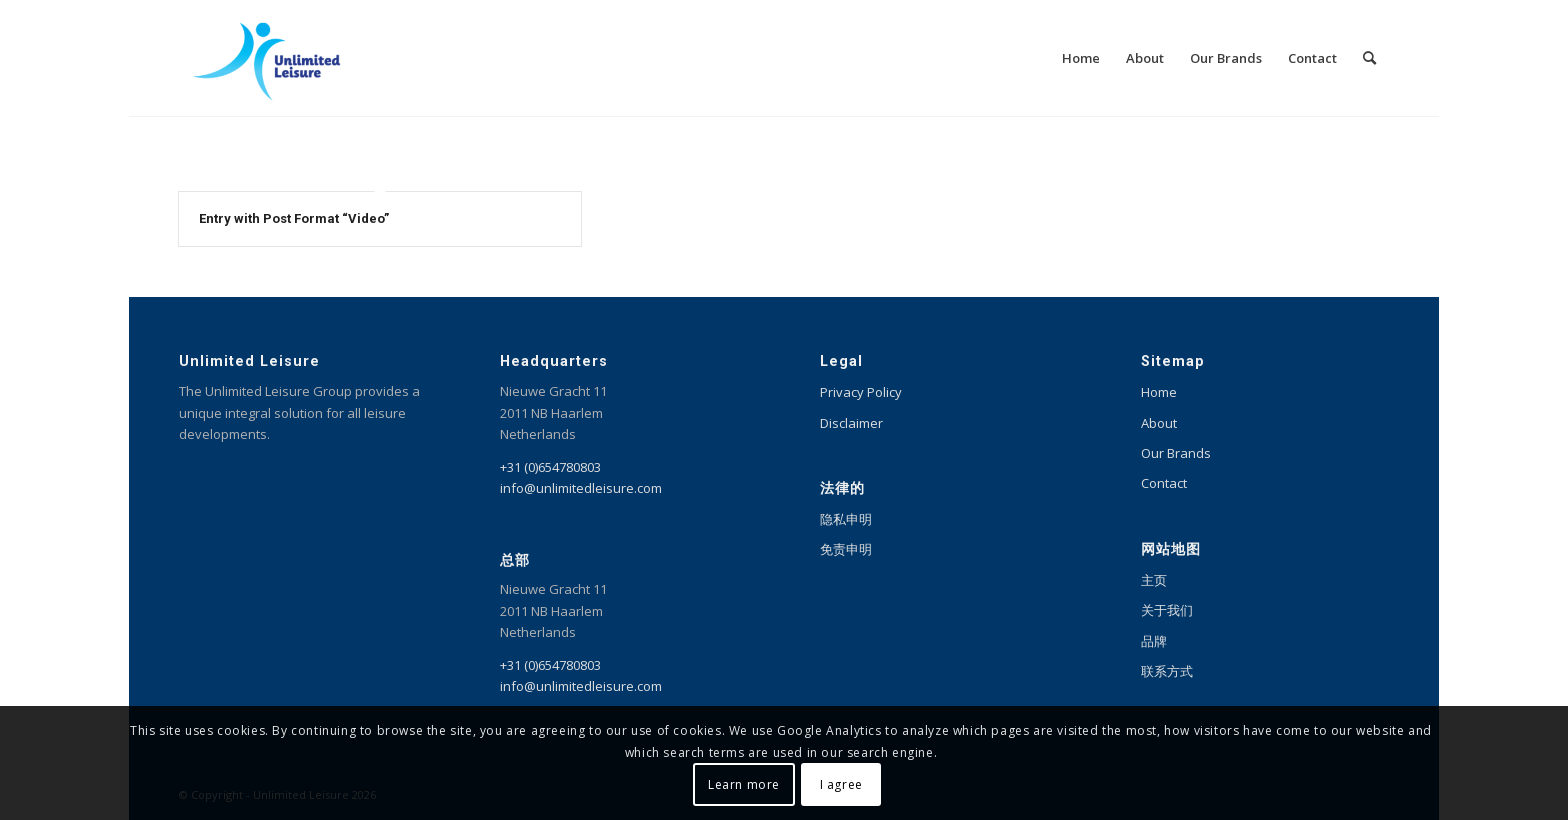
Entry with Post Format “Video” (294, 218)
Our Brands (1176, 453)
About (1159, 423)
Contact (1164, 483)
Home (1159, 392)
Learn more (744, 784)
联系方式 (1167, 671)
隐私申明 (846, 519)
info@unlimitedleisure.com (581, 488)
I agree (841, 784)
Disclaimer (851, 423)
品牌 (1154, 641)
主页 (1154, 580)
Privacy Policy (861, 392)
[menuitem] (1081, 58)
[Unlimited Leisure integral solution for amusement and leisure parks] (266, 58)
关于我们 (1167, 610)
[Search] (1369, 58)
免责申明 (846, 549)
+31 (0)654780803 (550, 467)
